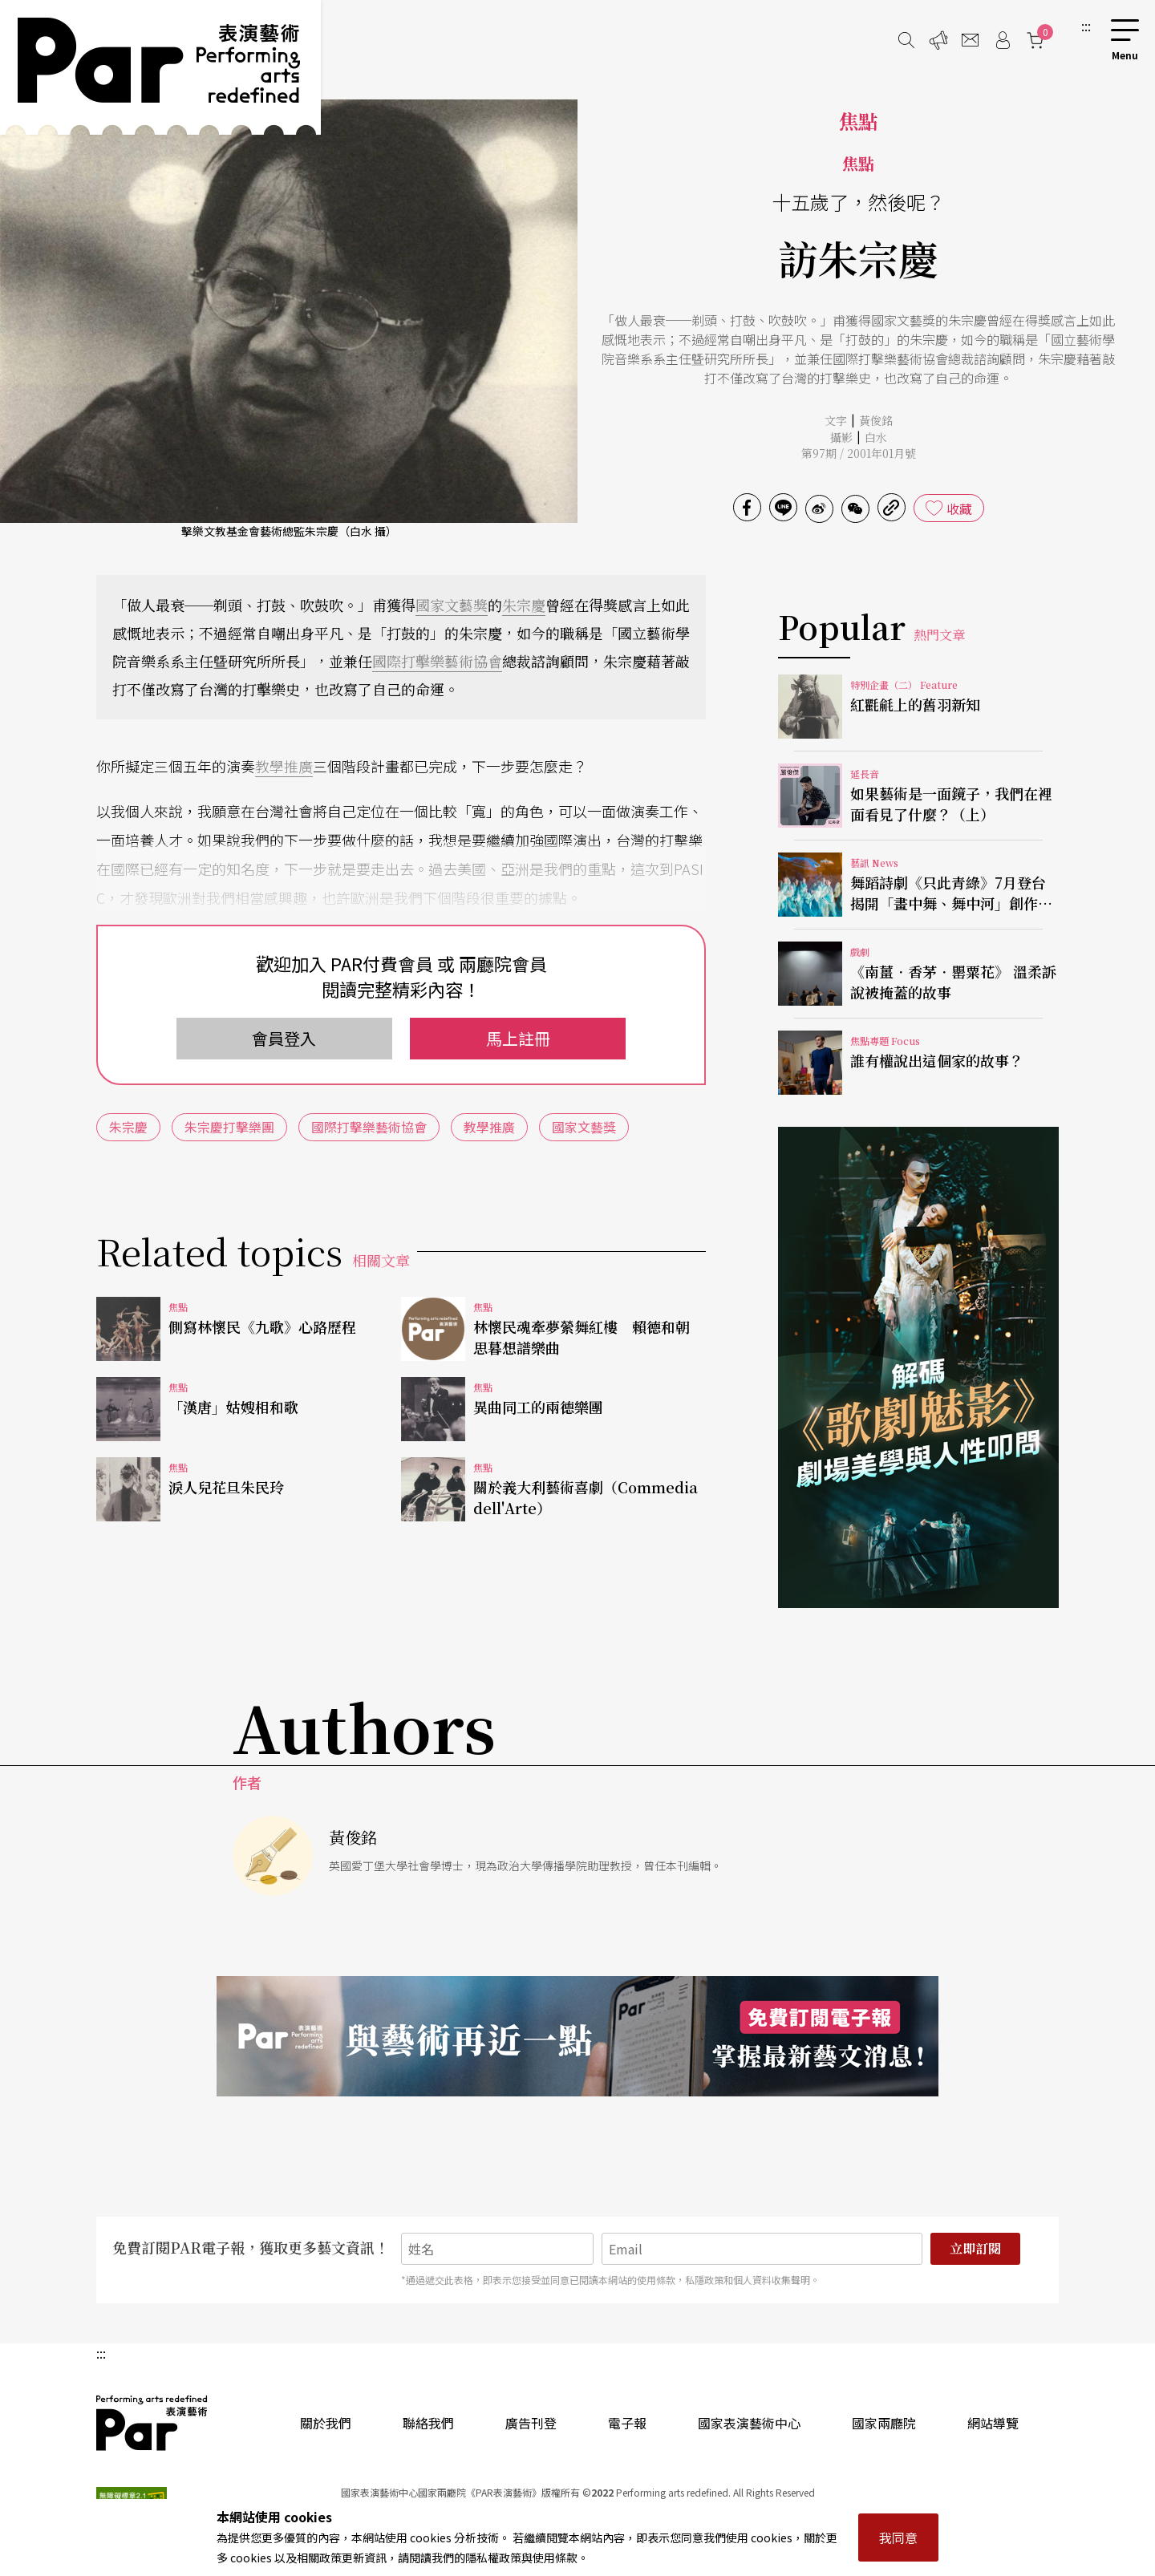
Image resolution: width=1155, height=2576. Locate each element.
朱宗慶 (523, 604)
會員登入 (284, 1038)
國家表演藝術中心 (749, 2422)
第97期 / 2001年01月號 (858, 453)
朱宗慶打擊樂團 (229, 1126)
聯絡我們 (428, 2422)
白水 (876, 437)
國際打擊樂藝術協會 (437, 660)
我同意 (898, 2537)
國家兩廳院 (884, 2422)
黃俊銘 (876, 420)
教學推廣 (284, 765)
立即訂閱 (975, 2248)
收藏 (959, 508)
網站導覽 (993, 2422)
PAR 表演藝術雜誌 (152, 2423)
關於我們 (325, 2422)
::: (1086, 25)
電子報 (627, 2422)
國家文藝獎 (451, 604)
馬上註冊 (518, 1038)
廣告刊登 (531, 2422)
